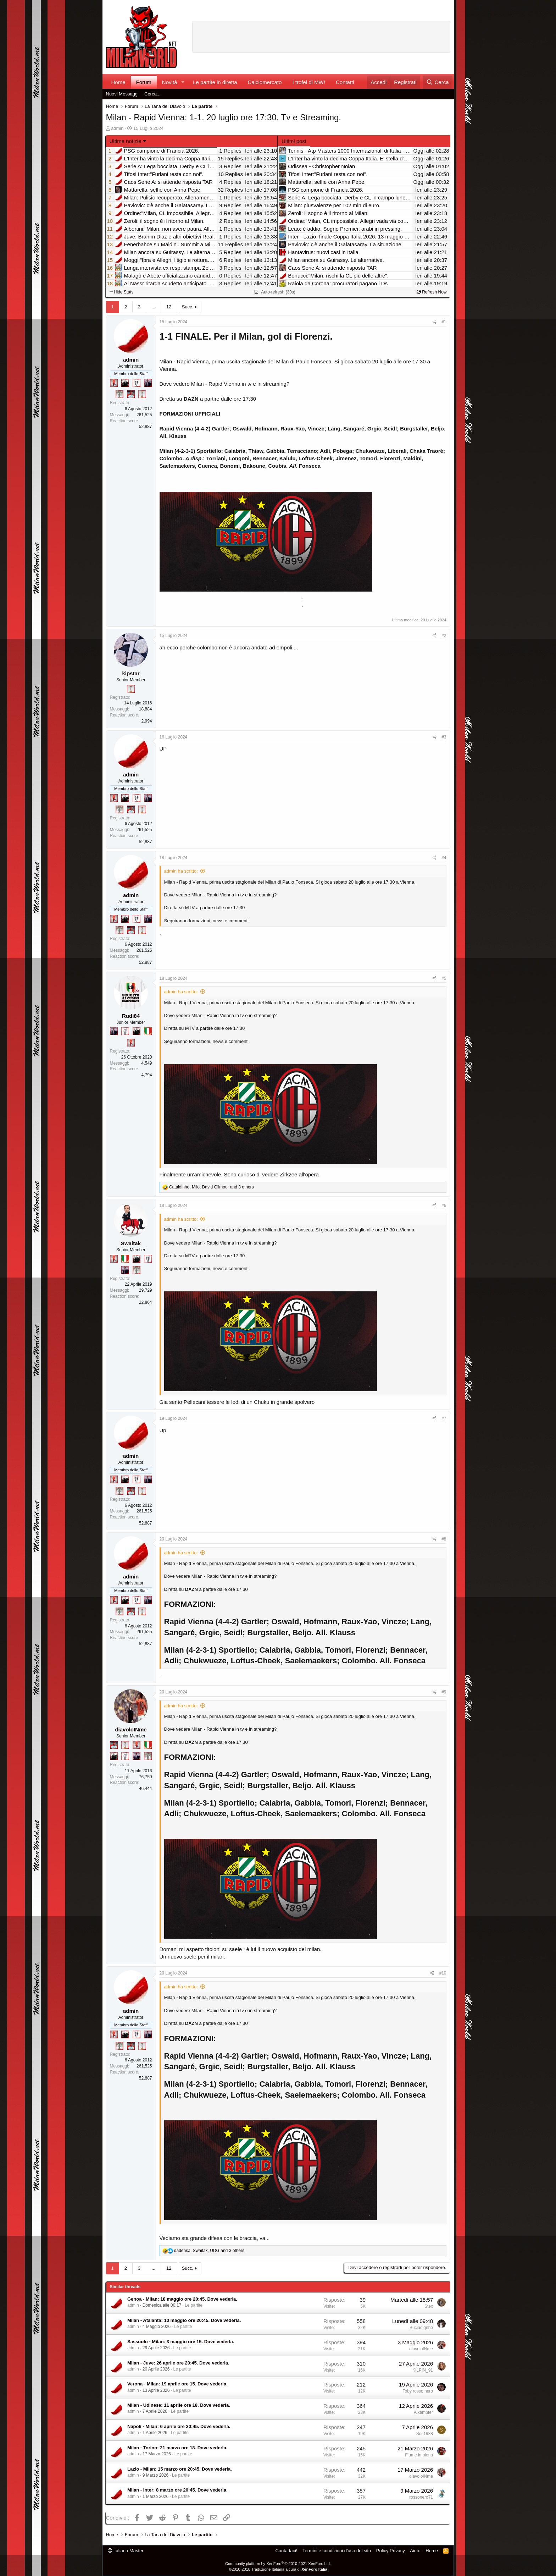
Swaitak (131, 1243)
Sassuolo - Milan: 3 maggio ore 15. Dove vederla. (180, 2341)
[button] (183, 82)
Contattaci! (286, 2550)
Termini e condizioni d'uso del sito (336, 2550)
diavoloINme (130, 1729)
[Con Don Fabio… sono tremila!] (148, 383)
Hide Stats (122, 292)
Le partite (193, 2305)
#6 (443, 1205)
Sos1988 (424, 2433)
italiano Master (126, 2550)
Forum (143, 82)
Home (118, 82)
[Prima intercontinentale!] (142, 394)
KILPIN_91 (422, 2370)
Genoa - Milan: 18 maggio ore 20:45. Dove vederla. (182, 2299)
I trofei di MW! (308, 82)
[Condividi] (434, 322)
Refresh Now (432, 292)
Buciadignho (421, 2327)
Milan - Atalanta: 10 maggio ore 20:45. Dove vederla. (184, 2320)
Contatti (345, 82)
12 (168, 306)
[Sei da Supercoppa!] (119, 394)
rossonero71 (421, 2497)
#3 (443, 737)
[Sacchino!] (131, 394)
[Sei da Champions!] (136, 383)
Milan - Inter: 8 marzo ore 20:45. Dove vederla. (177, 2490)
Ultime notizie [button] (125, 141)
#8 (443, 1539)
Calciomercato (265, 82)
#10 (442, 1973)
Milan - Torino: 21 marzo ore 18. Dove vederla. (177, 2447)
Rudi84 (131, 1016)
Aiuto (415, 2550)
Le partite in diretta (215, 82)
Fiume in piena (419, 2455)
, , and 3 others (211, 1187)
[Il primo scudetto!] (148, 1031)
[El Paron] (125, 383)
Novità (169, 82)
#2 (443, 635)
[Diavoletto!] (114, 383)
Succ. (188, 306)
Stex (428, 2306)
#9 (443, 1692)
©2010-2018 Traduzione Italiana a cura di (278, 2569)
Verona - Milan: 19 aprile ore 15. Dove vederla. (177, 2383)
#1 (443, 321)
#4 (443, 857)
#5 (443, 978)
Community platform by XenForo (278, 2563)
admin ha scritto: (181, 871)
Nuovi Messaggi (122, 94)
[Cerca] (437, 82)
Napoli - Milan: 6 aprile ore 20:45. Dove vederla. (178, 2426)
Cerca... (152, 94)
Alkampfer (423, 2412)
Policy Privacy (390, 2550)
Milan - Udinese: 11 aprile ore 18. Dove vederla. (178, 2405)
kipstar (130, 673)
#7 (443, 1418)
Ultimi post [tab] (294, 141)
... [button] (153, 306)
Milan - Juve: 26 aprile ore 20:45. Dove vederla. (178, 2363)
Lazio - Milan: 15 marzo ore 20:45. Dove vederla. (179, 2469)
